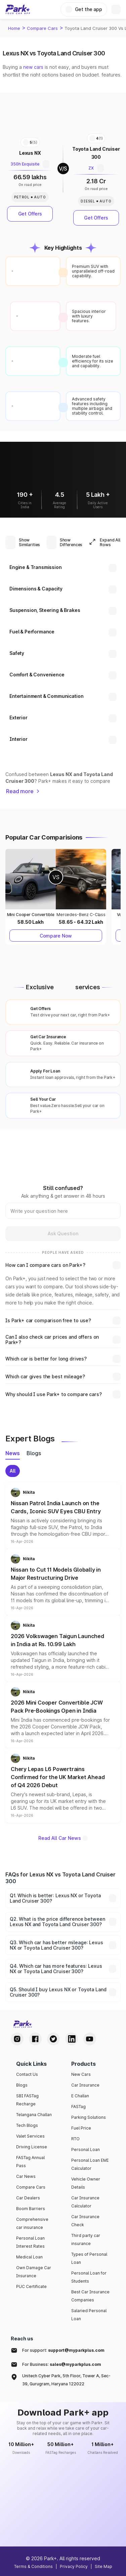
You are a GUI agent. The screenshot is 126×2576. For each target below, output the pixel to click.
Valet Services (30, 2136)
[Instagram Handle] (17, 2039)
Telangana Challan (34, 2114)
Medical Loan (29, 2256)
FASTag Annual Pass (30, 2161)
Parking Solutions (88, 2117)
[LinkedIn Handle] (71, 2039)
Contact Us (27, 2074)
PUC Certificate (31, 2286)
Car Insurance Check (85, 2220)
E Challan (80, 2095)
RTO (75, 2138)
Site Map (103, 2566)
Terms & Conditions (33, 2566)
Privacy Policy (74, 2566)
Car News (26, 2176)
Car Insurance (85, 2085)
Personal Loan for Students (89, 2277)
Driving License (31, 2146)
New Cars (81, 2074)
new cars (33, 67)
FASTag (78, 2106)
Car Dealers (28, 2197)
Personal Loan (85, 2149)
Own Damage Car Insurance (33, 2271)
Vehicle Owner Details (85, 2183)
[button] (63, 1515)
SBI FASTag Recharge (27, 2099)
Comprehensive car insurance (32, 2223)
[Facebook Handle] (35, 2039)
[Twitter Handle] (53, 2039)
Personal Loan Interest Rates (30, 2242)
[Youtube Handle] (89, 2039)
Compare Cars (42, 28)
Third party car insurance (85, 2239)
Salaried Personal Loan (89, 2314)
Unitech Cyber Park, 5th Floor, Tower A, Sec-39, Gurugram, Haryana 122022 (66, 2379)
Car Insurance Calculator (85, 2201)
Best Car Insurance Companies (90, 2295)
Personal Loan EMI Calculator (90, 2164)
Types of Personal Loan (89, 2258)
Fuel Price (81, 2128)
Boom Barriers (30, 2208)
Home (14, 28)
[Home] (17, 9)
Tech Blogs (27, 2125)
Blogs (22, 2085)
